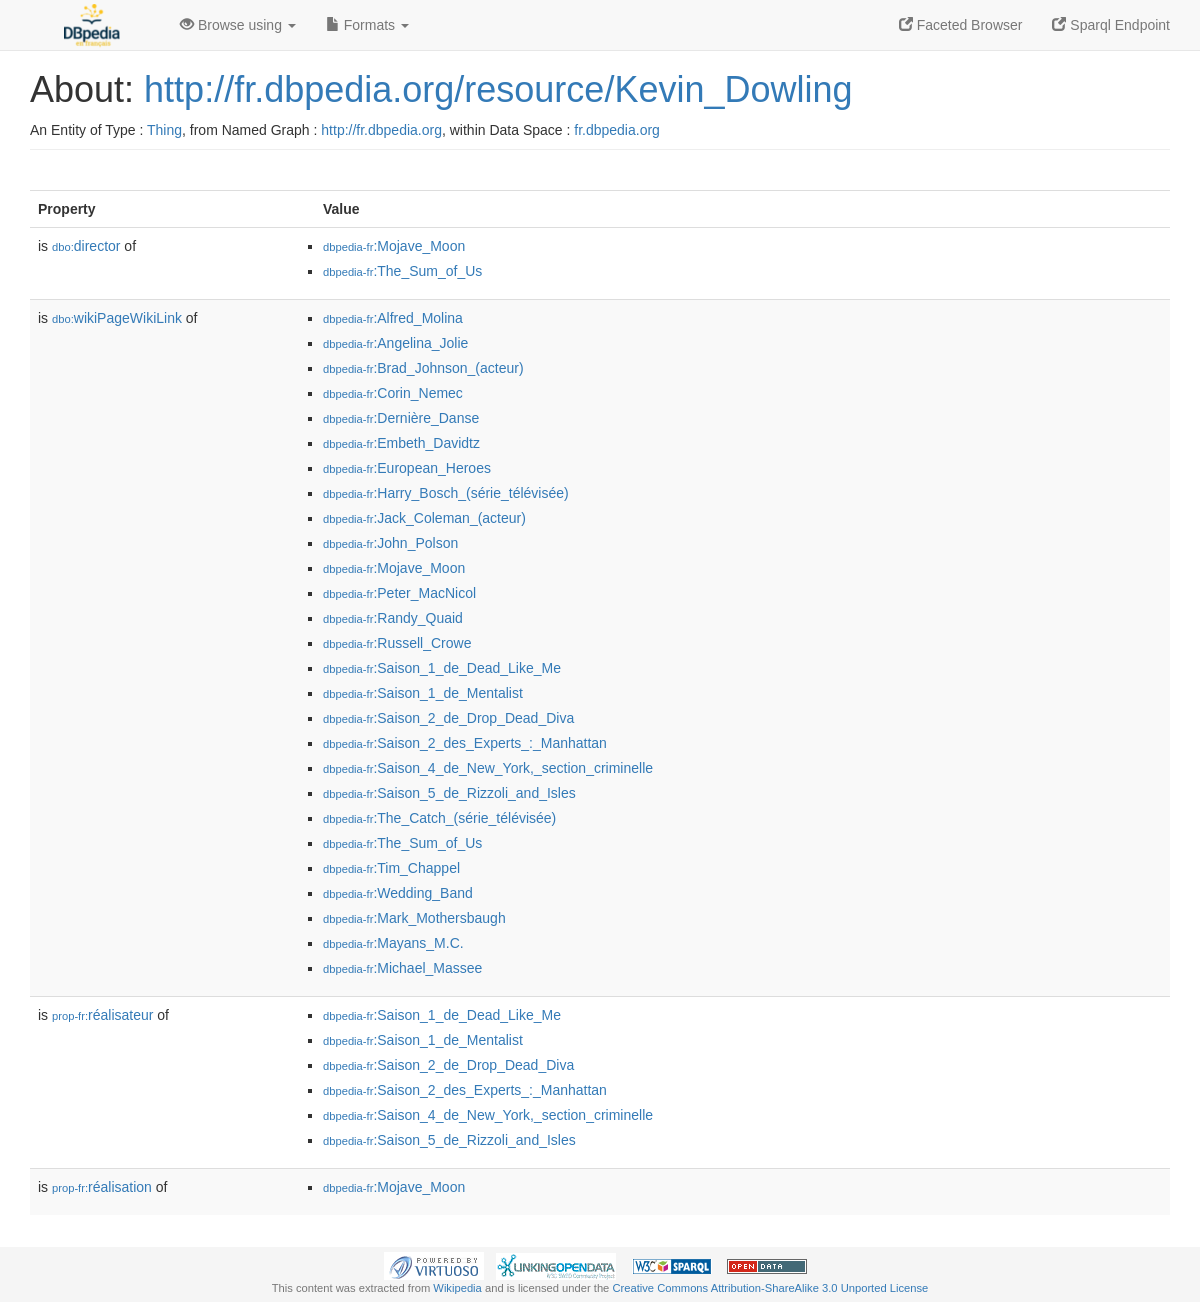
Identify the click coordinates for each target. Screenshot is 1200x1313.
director (86, 246)
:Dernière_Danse (401, 418)
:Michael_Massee (402, 968)
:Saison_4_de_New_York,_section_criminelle (488, 768)
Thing (164, 130)
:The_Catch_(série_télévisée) (439, 818)
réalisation (102, 1187)
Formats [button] (367, 25)
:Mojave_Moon (394, 246)
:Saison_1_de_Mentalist (423, 693)
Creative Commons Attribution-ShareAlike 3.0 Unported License (770, 1288)
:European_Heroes (407, 468)
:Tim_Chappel (391, 868)
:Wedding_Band (398, 893)
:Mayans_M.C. (393, 943)
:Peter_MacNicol (399, 593)
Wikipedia (457, 1288)
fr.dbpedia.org (617, 130)
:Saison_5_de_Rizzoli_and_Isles (449, 793)
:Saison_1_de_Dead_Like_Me (442, 668)
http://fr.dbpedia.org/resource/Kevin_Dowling (498, 89)
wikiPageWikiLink (117, 318)
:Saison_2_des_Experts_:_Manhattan (465, 743)
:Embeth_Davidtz (401, 443)
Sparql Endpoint (1111, 25)
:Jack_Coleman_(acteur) (424, 518)
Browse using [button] (238, 25)
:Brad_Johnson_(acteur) (423, 368)
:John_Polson (390, 543)
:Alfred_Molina (393, 318)
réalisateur (102, 1015)
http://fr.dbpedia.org (381, 130)
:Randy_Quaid (393, 618)
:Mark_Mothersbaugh (414, 918)
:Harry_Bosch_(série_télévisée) (446, 493)
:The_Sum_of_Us (402, 271)
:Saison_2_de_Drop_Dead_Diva (448, 718)
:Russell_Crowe (397, 643)
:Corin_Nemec (393, 393)
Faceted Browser (961, 25)
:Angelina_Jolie (395, 343)
